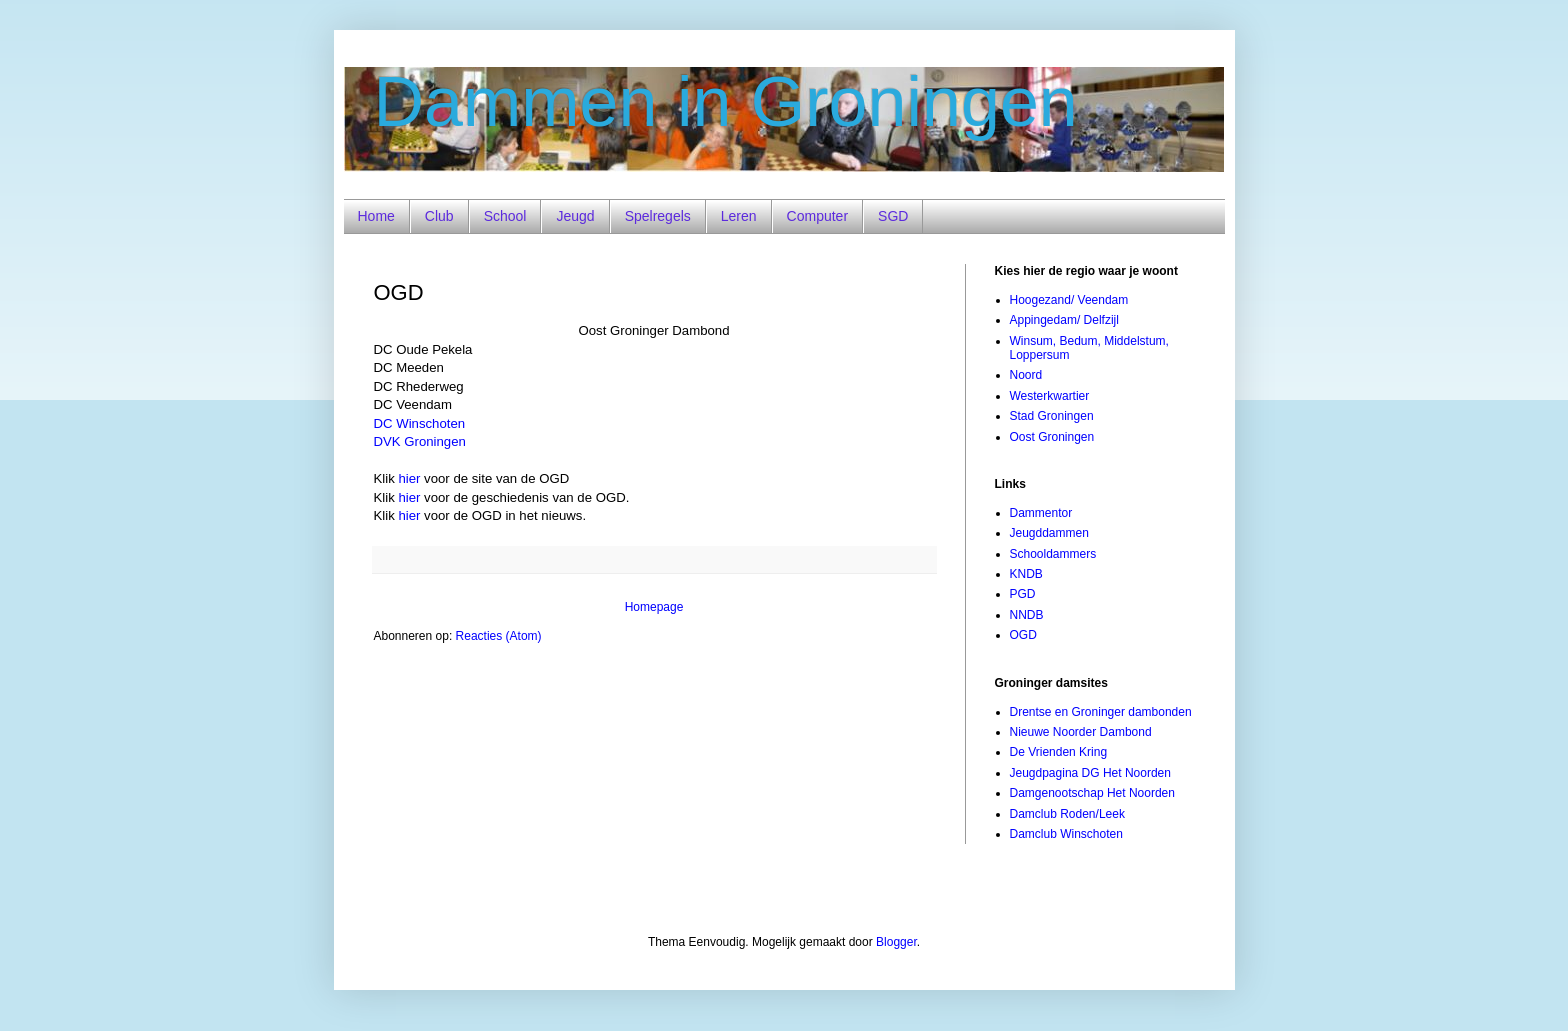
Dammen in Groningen (726, 102)
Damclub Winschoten (1066, 834)
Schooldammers (1053, 554)
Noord (1026, 375)
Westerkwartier (1050, 396)
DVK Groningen (420, 441)
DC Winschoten (420, 423)
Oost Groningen (1052, 437)
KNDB (1026, 574)
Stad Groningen (1052, 416)
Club (439, 216)
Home (376, 216)
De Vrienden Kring (1059, 752)
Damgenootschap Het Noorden (1092, 793)
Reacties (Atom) (499, 636)
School (505, 216)
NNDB (1027, 615)
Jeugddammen (1049, 533)
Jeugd (575, 216)
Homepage (654, 607)
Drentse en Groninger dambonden (1101, 712)
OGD (1023, 635)
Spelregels (658, 216)
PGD (1023, 594)
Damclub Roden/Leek (1067, 814)
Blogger (896, 942)
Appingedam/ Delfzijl (1064, 320)
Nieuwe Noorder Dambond (1081, 732)
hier (409, 478)
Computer (817, 216)
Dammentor (1041, 513)
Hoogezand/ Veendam (1069, 300)
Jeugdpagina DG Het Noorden (1090, 773)
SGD (893, 216)
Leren (739, 216)
